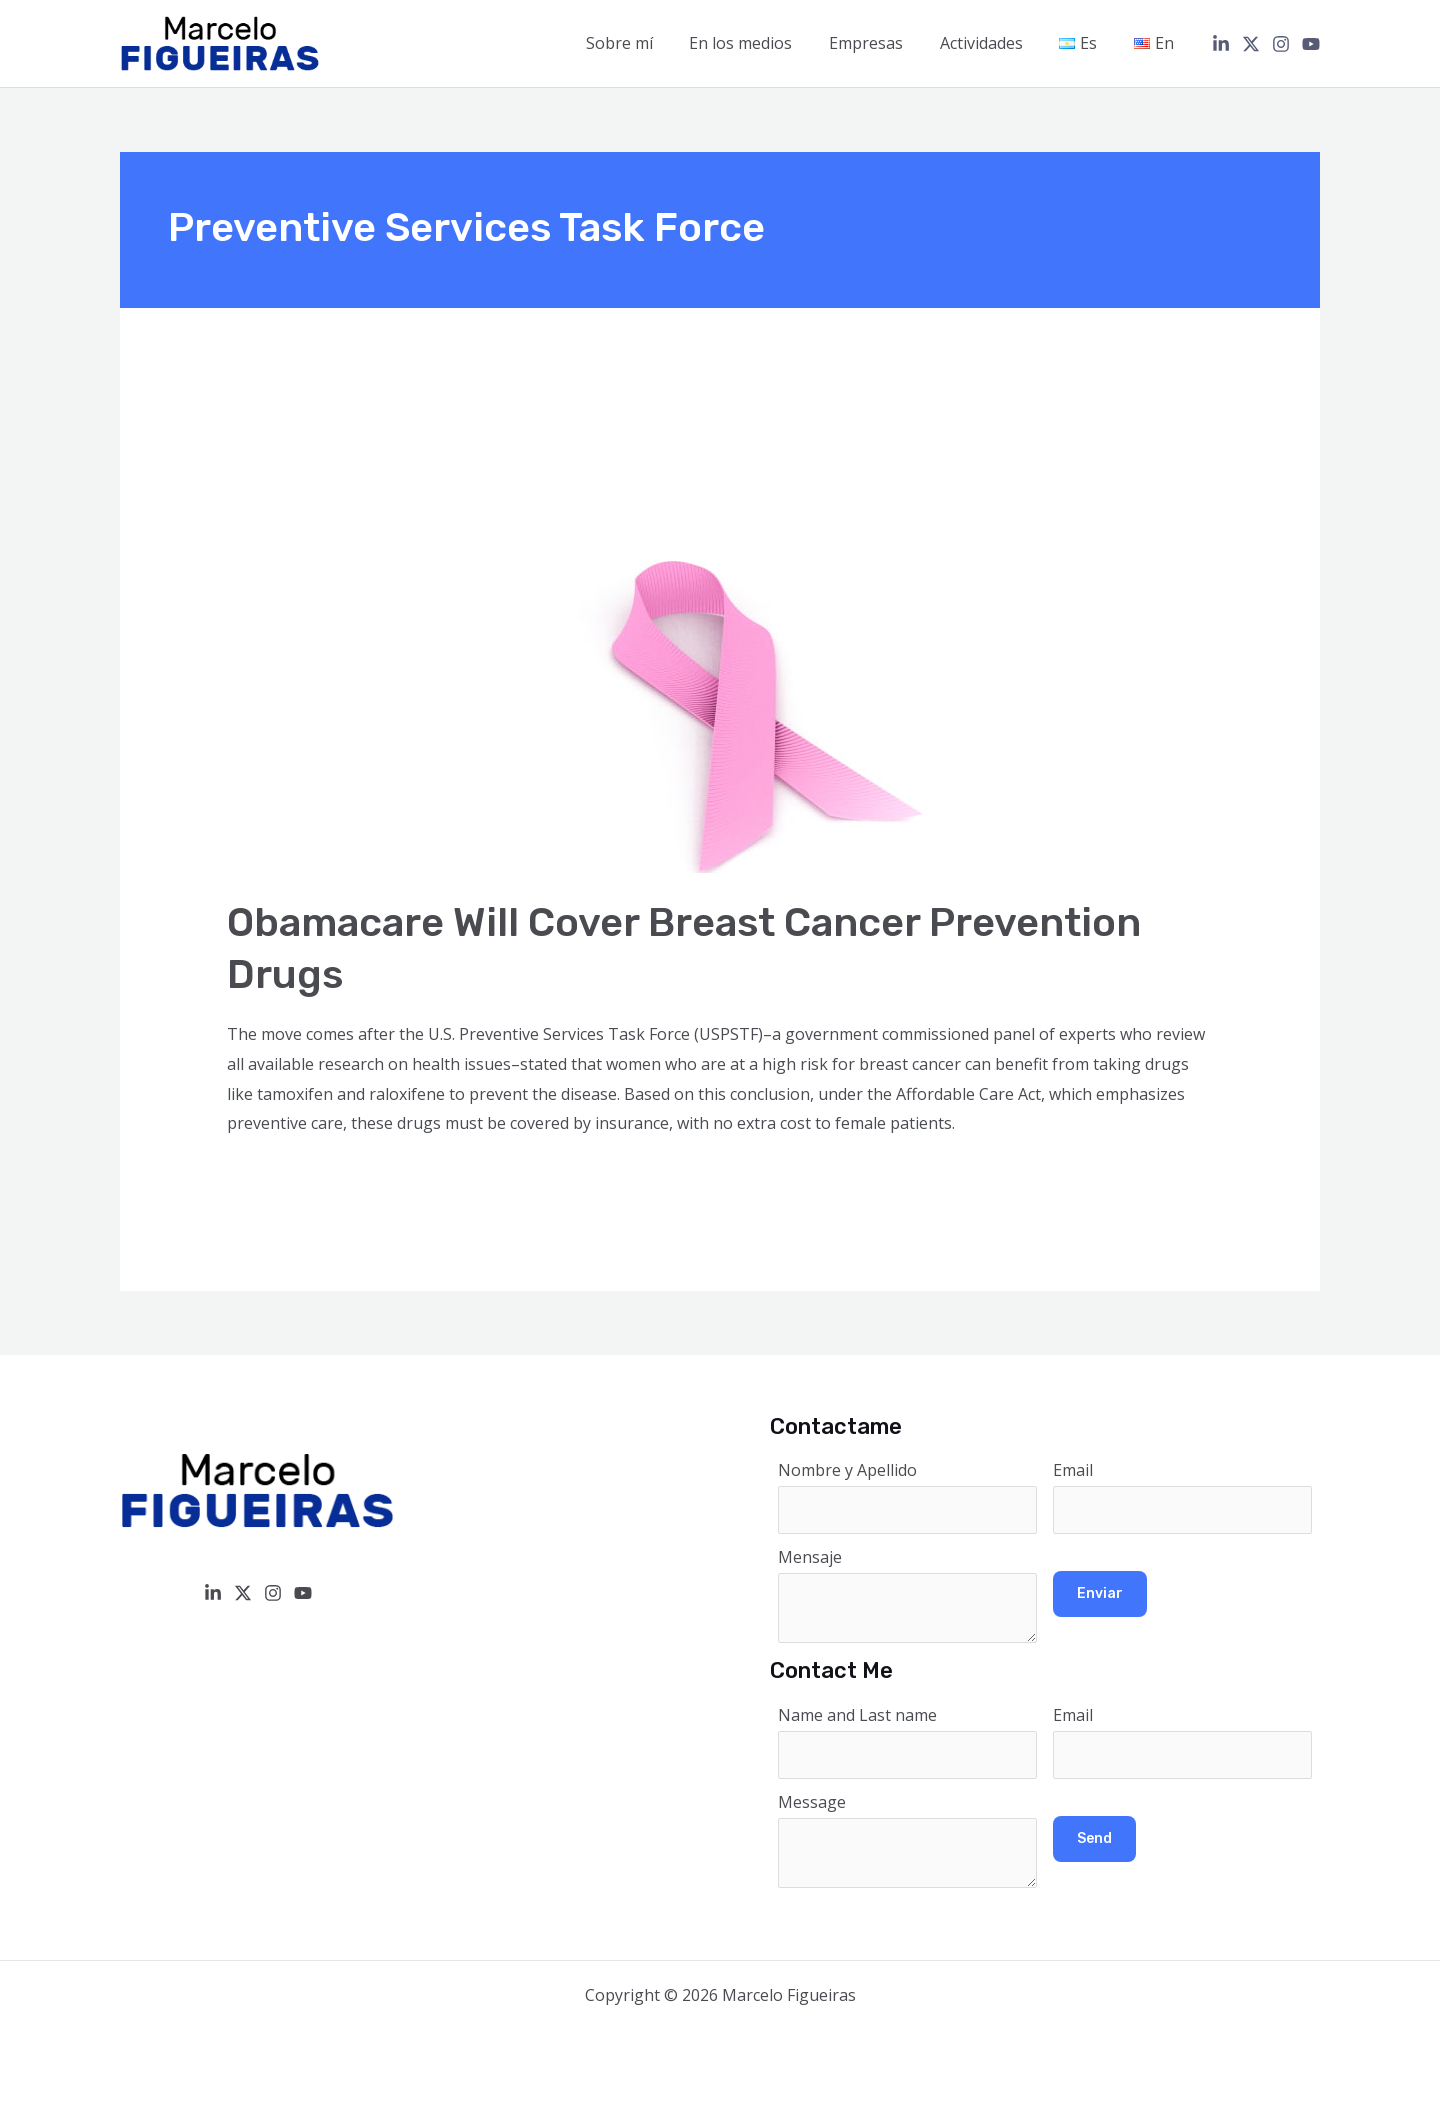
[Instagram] (1281, 44)
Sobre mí (644, 43)
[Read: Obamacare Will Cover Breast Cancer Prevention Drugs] (587, 631)
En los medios (761, 43)
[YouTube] (1311, 44)
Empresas (882, 43)
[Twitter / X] (1251, 44)
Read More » (274, 1178)
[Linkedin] (1221, 44)
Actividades (992, 43)
